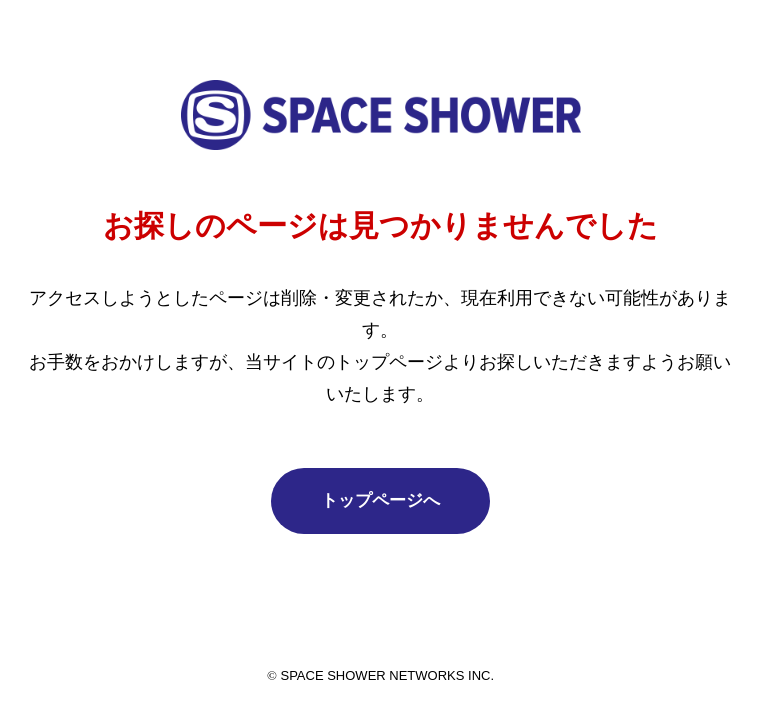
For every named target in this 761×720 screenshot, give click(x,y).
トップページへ (380, 500)
